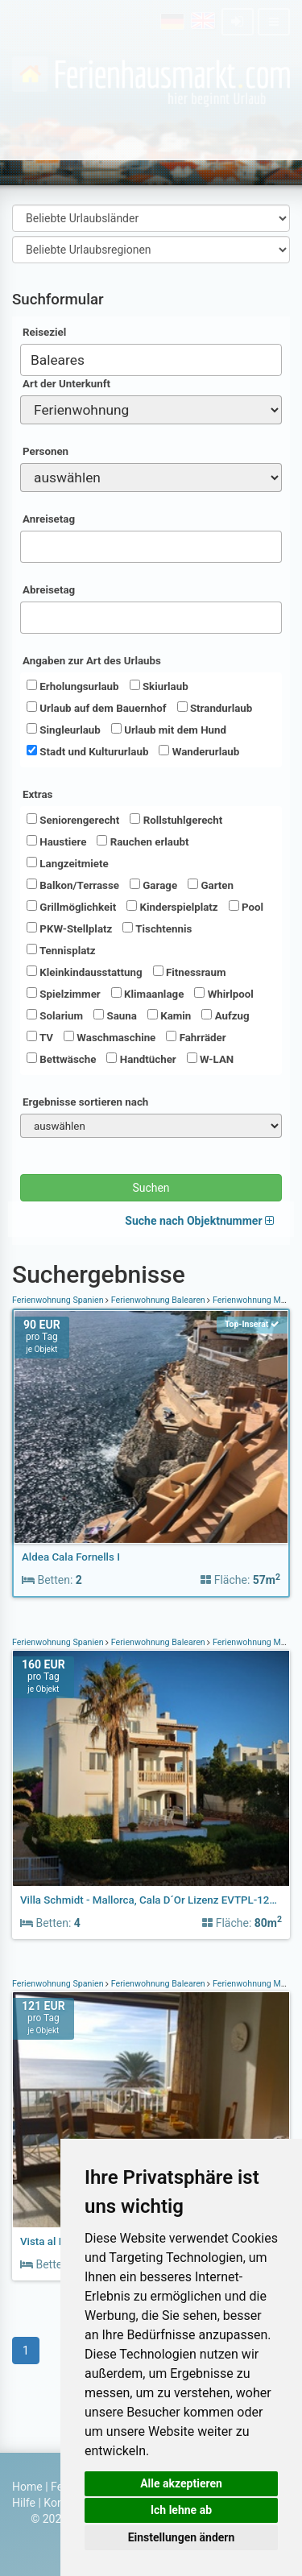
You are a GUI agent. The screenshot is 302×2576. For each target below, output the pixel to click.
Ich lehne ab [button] (181, 2510)
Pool (246, 906)
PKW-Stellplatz (69, 928)
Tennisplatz (61, 950)
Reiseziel (44, 332)
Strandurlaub (215, 707)
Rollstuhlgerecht (176, 819)
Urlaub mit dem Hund (168, 729)
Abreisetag (49, 590)
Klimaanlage (147, 993)
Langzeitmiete (68, 863)
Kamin (169, 1015)
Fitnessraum (189, 971)
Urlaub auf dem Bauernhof (97, 707)
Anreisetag (49, 519)
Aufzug (225, 1015)
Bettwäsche (61, 1058)
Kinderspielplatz (171, 906)
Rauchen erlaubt (142, 841)
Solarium (55, 1015)
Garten (211, 885)
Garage (153, 885)
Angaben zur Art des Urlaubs (92, 661)
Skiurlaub (159, 686)
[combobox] (151, 360)
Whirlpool (223, 993)
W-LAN (210, 1058)
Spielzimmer (64, 993)
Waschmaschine (109, 1037)
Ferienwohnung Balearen (158, 1300)
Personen (45, 451)
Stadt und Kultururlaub (87, 751)
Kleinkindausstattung (85, 971)
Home (27, 2486)
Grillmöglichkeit (71, 906)
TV (40, 1037)
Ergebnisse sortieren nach (85, 1102)
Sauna (115, 1015)
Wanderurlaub (199, 751)
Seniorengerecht (73, 819)
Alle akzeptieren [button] (181, 2483)
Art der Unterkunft (66, 384)
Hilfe (23, 2502)
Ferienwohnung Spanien (58, 1300)
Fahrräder (195, 1037)
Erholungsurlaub (73, 686)
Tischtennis (157, 928)
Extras (37, 794)
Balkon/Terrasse (73, 885)
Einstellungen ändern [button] (181, 2537)
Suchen (150, 1187)
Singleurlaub (64, 729)
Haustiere (56, 841)
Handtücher (141, 1058)
